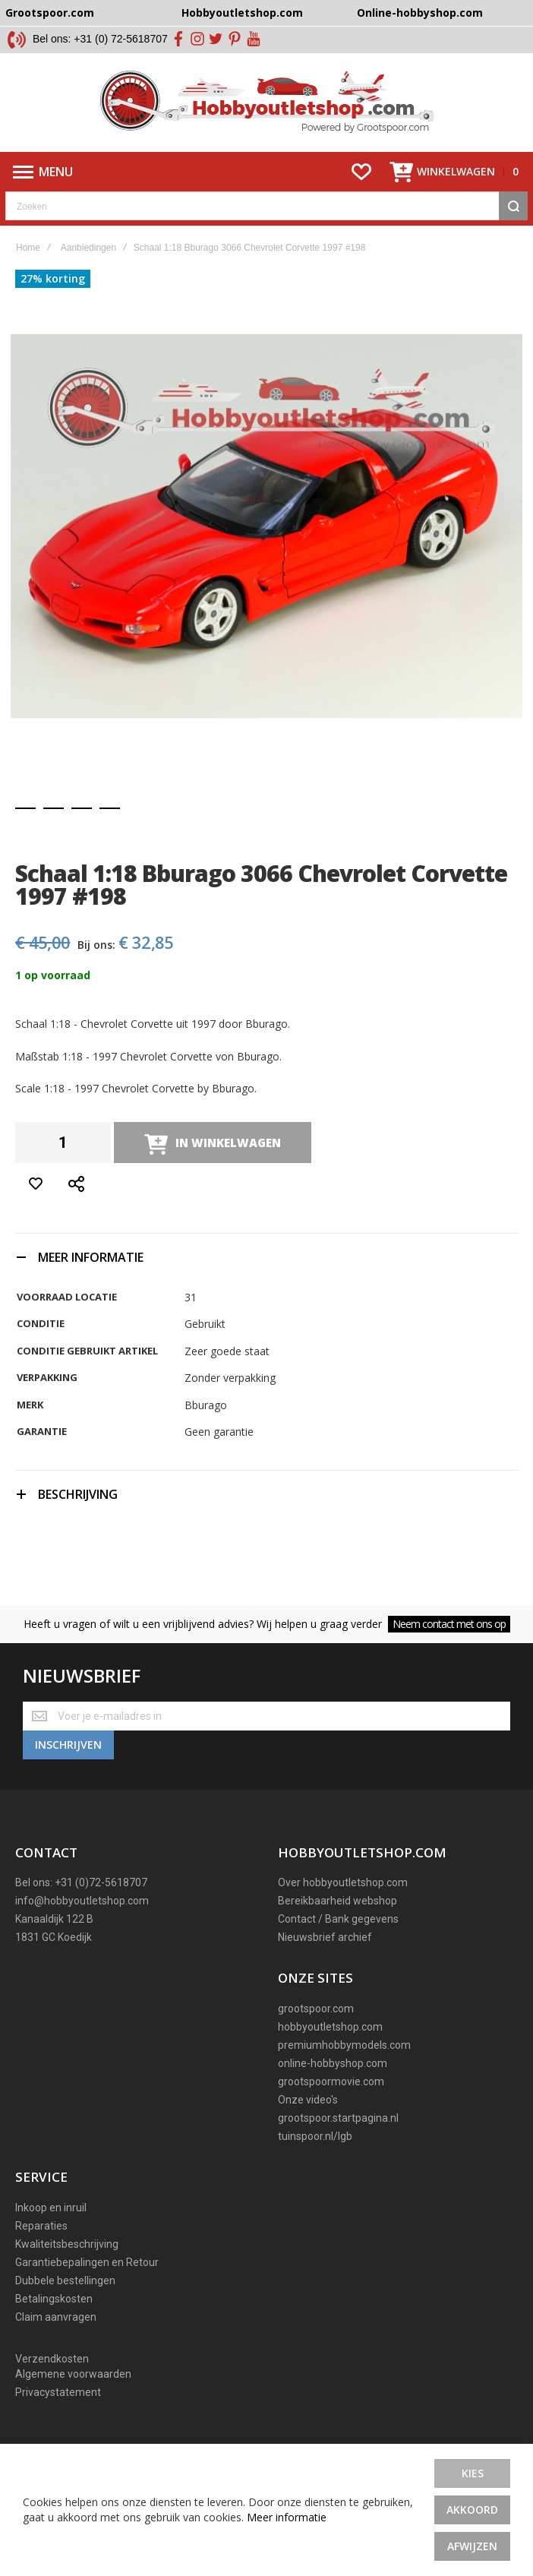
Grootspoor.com (49, 12)
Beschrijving (78, 1494)
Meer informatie (286, 2517)
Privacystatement (58, 2392)
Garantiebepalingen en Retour (87, 2262)
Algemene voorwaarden (73, 2374)
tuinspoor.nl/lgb (315, 2136)
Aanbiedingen (88, 247)
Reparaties (41, 2226)
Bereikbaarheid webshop (337, 1901)
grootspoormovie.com (331, 2081)
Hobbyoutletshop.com (242, 12)
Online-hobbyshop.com (420, 12)
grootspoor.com (316, 2008)
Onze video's (308, 2100)
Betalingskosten (54, 2299)
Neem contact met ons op (449, 1624)
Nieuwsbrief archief (325, 1937)
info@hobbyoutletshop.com (82, 1901)
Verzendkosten (52, 2359)
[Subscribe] (68, 1745)
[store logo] (267, 102)
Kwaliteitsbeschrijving (66, 2244)
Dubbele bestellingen (65, 2280)
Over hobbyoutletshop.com (343, 1882)
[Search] (513, 205)
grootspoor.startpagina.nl (338, 2118)
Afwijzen (472, 2546)
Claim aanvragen (55, 2317)
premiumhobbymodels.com (344, 2045)
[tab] (266, 1257)
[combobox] (266, 205)
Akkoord (472, 2509)
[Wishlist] (361, 171)
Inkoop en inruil (51, 2207)
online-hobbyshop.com (332, 2063)
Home (28, 247)
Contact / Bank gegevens (338, 1919)
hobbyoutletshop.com (330, 2027)
